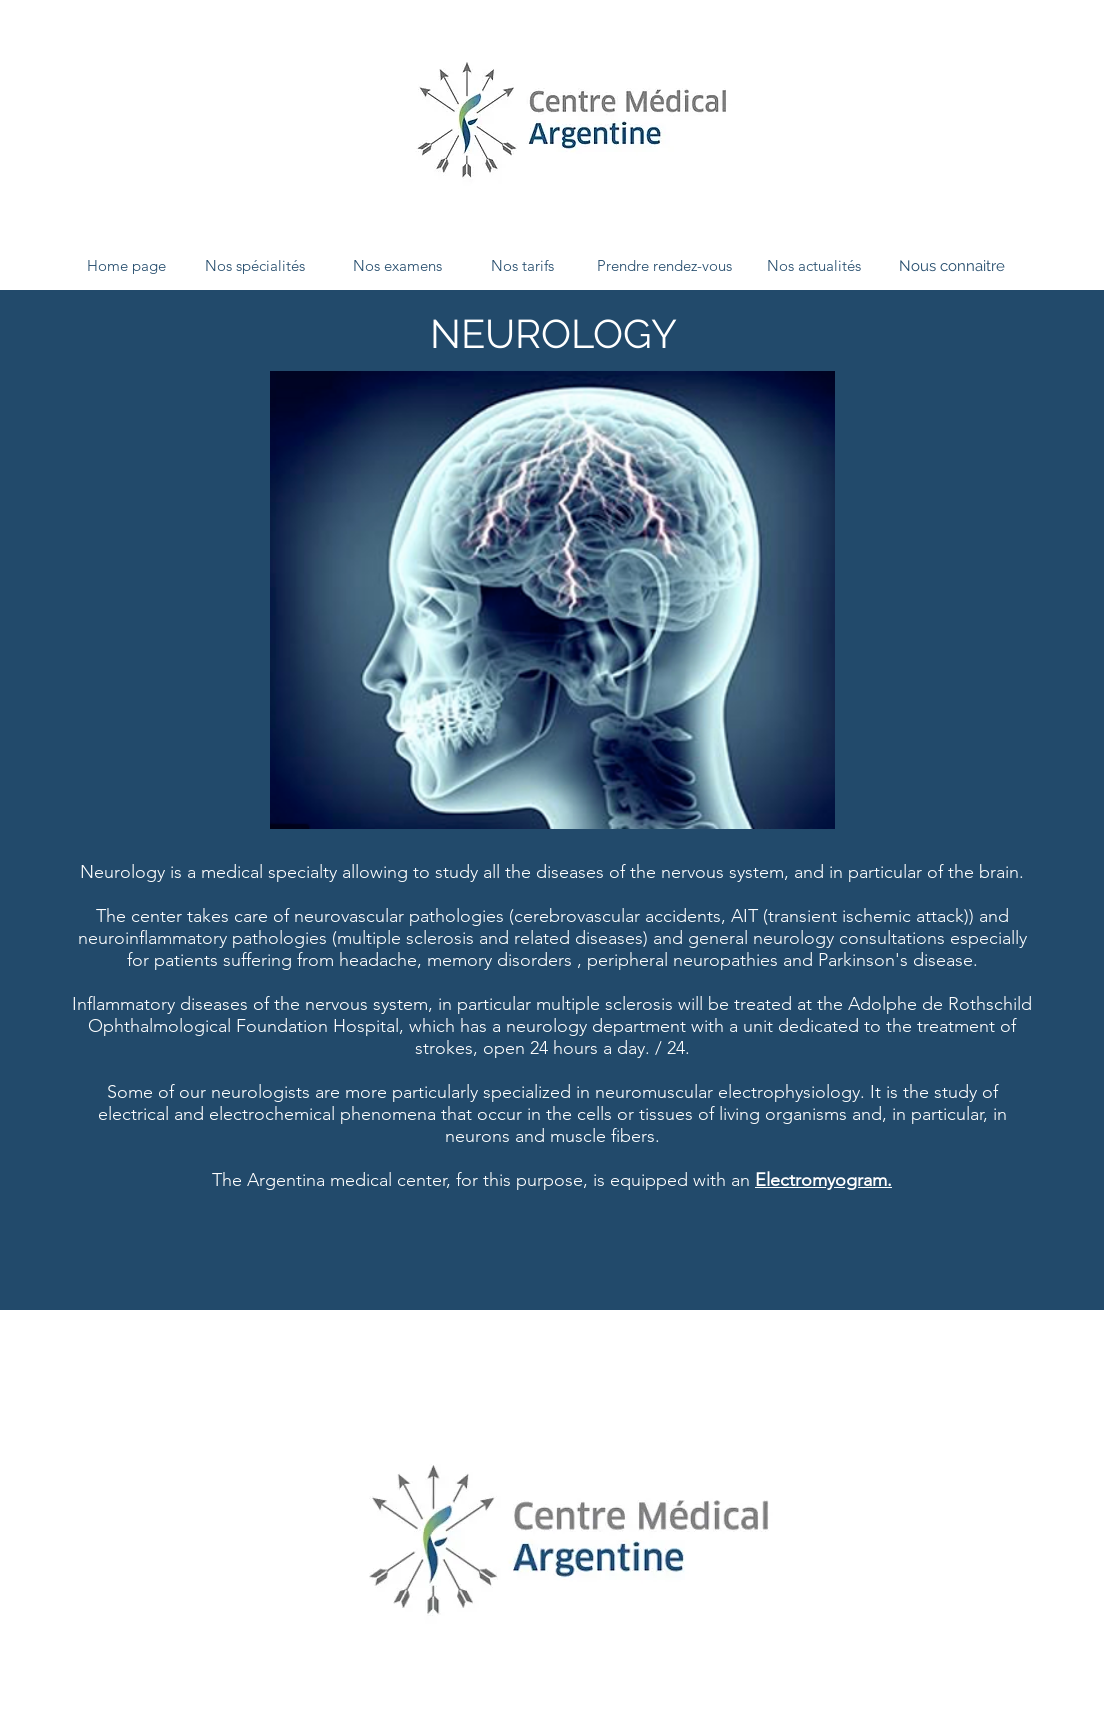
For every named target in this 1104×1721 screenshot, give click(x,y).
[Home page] (126, 266)
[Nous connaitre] (952, 266)
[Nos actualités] (814, 266)
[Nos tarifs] (522, 266)
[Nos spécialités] (255, 266)
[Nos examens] (397, 266)
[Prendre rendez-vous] (664, 266)
